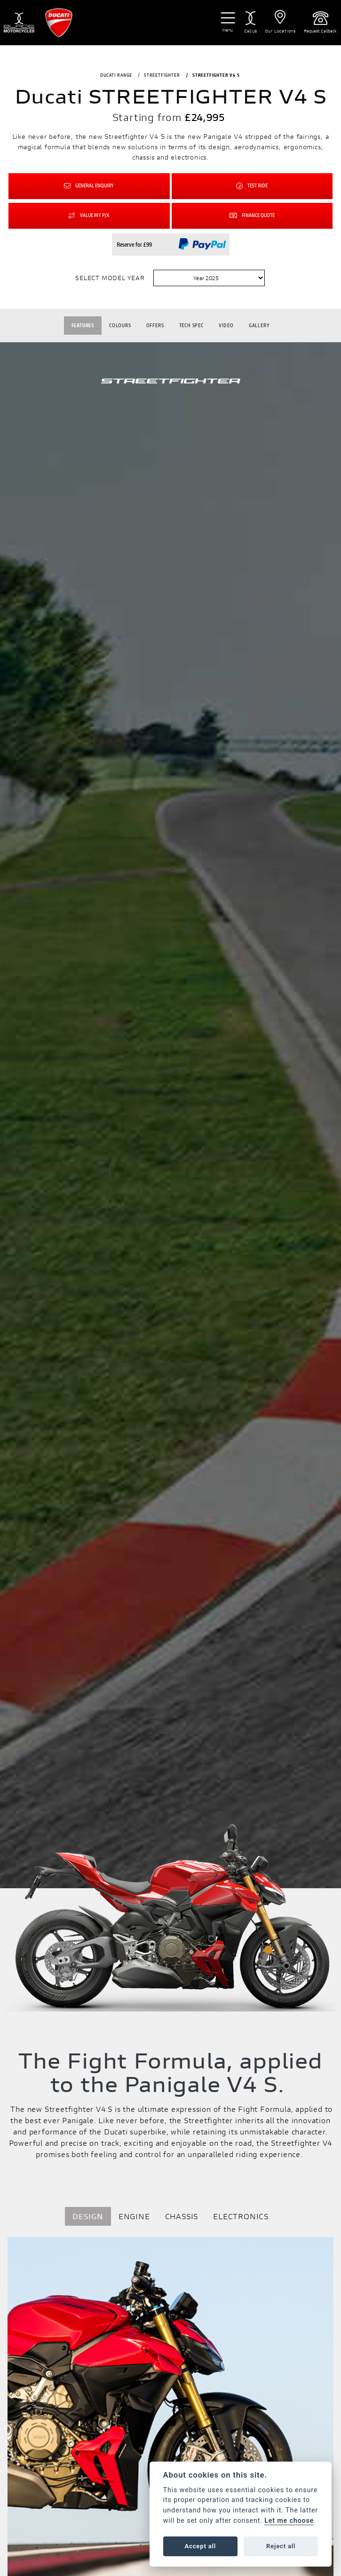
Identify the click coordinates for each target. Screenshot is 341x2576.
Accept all (200, 2546)
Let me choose (289, 2521)
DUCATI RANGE (116, 75)
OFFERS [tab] (155, 325)
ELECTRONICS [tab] (241, 2216)
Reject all (280, 2546)
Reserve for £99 (134, 245)
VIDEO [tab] (226, 325)
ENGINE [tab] (134, 2216)
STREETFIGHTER (162, 75)
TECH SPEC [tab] (191, 325)
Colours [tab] (120, 325)
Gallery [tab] (259, 325)
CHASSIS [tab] (181, 2216)
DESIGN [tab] (87, 2216)
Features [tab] (82, 325)
